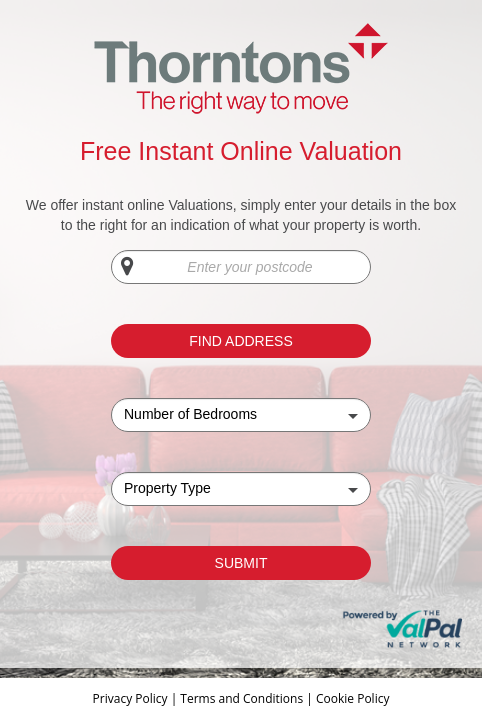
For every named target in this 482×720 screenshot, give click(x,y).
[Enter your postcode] (241, 267)
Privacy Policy (132, 698)
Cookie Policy (352, 698)
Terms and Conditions (241, 698)
